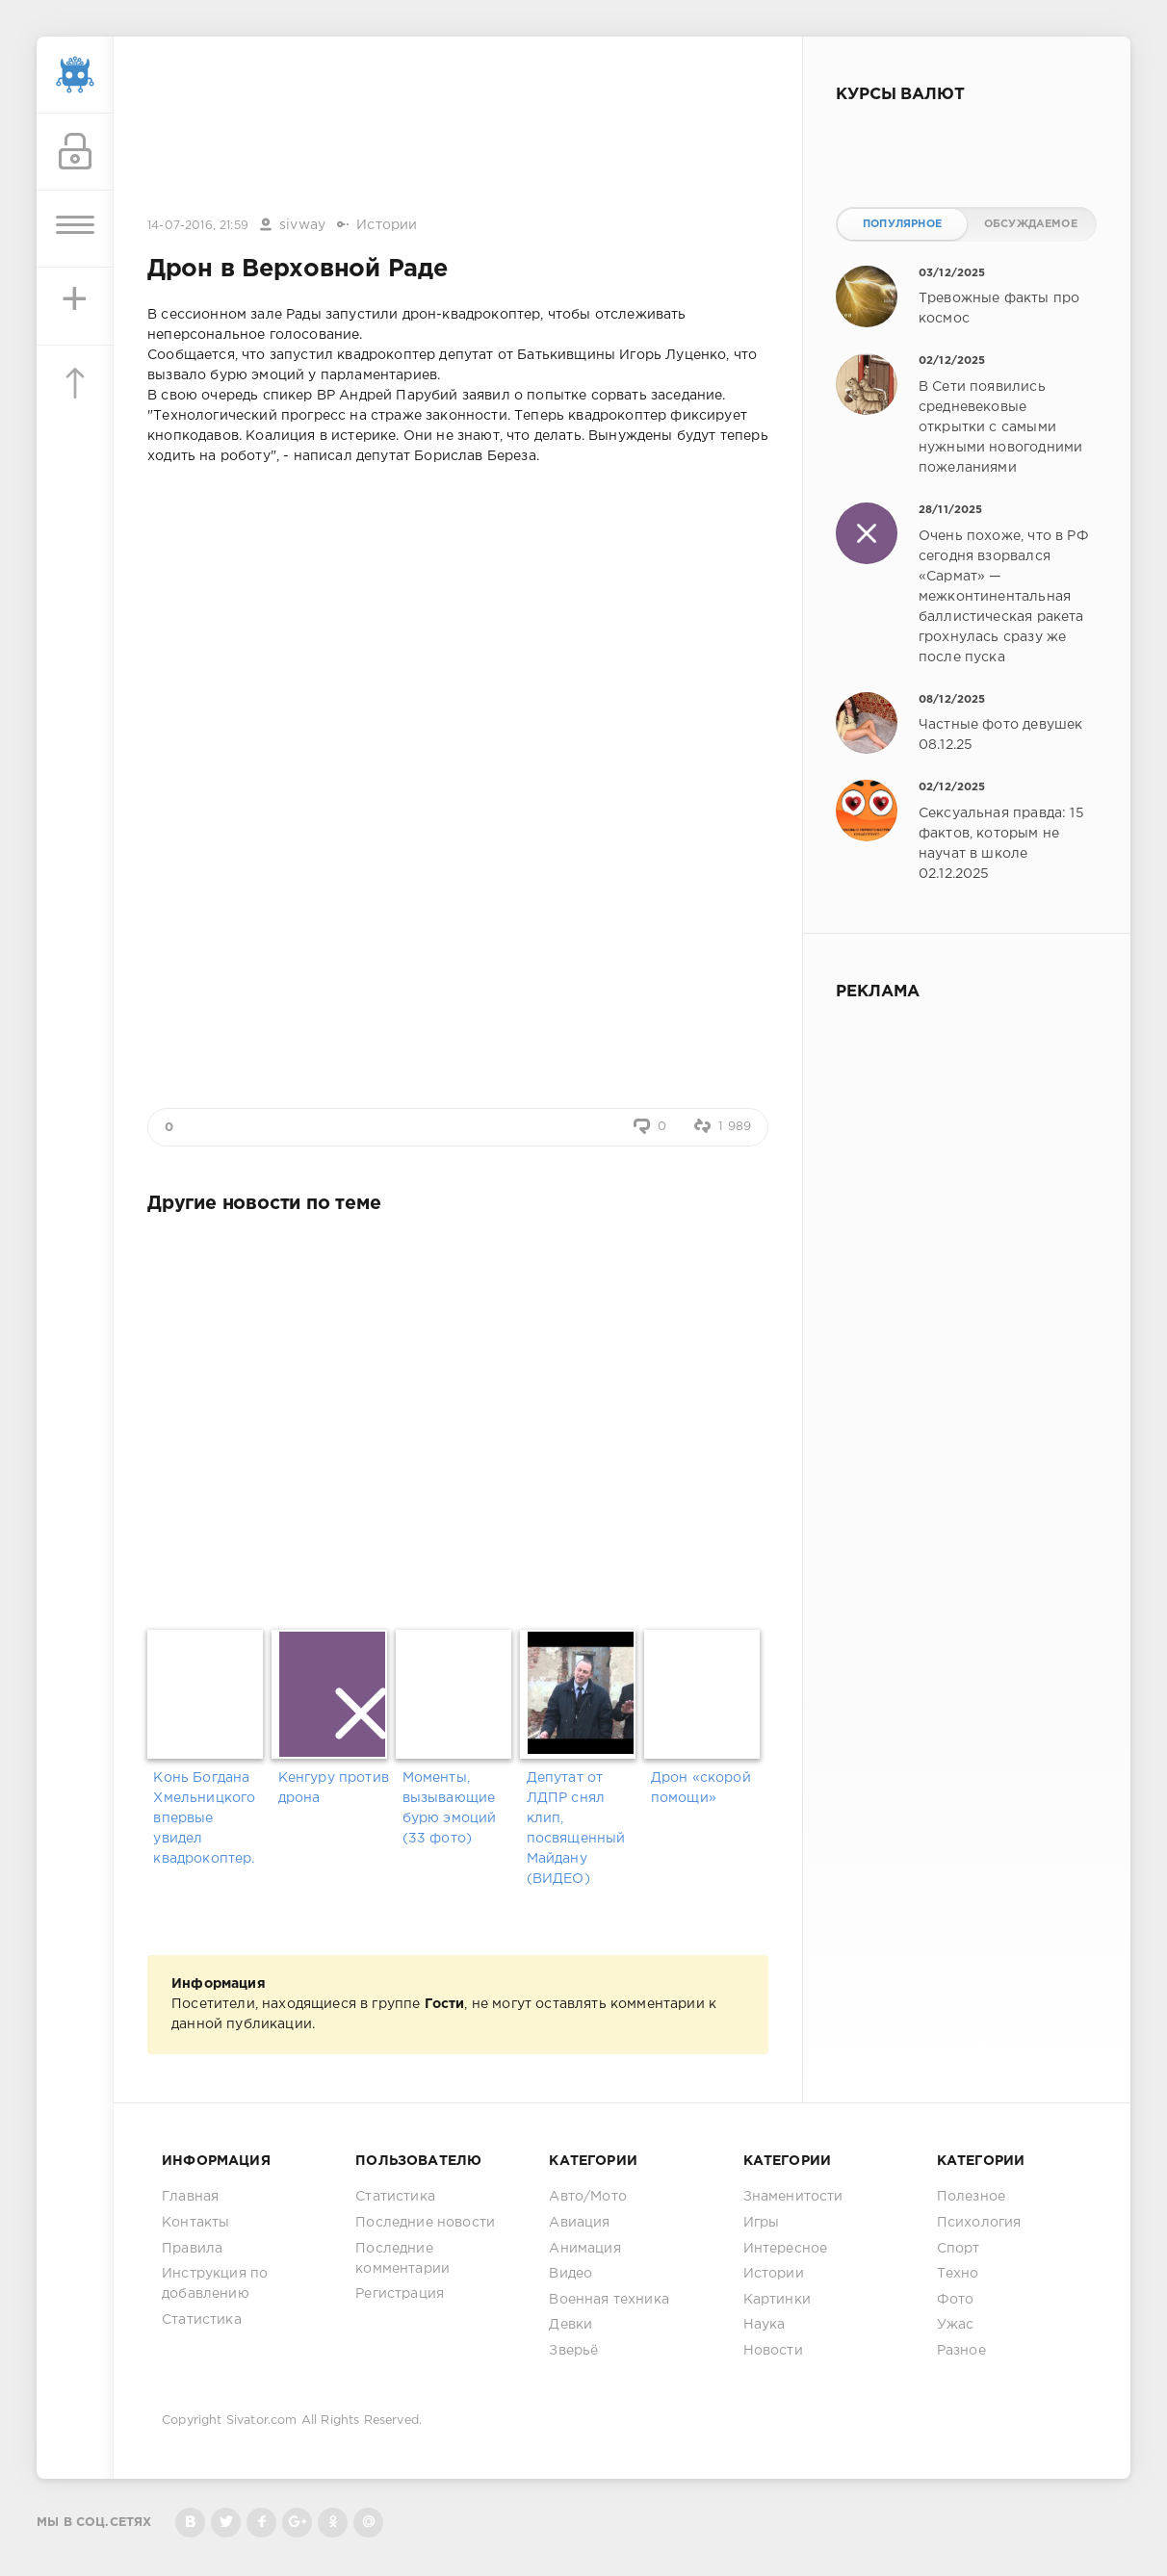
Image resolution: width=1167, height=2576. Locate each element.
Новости (773, 2351)
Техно (958, 2274)
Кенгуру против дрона (333, 1788)
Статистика (202, 2320)
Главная (190, 2196)
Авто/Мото (588, 2196)
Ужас (955, 2325)
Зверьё (573, 2351)
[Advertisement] (458, 128)
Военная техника (609, 2300)
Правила (192, 2248)
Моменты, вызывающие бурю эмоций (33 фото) (449, 1808)
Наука (764, 2325)
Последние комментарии (402, 2259)
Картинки (777, 2300)
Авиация (579, 2222)
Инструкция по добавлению (215, 2284)
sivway (302, 225)
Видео (570, 2274)
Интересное (785, 2248)
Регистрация (399, 2294)
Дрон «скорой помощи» (701, 1788)
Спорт (958, 2248)
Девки (570, 2325)
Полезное (971, 2196)
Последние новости (425, 2222)
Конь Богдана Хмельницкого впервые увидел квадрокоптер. (204, 1818)
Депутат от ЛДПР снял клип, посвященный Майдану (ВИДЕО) (576, 1828)
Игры (761, 2222)
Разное (961, 2351)
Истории (386, 225)
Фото (955, 2300)
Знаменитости (793, 2196)
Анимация (584, 2248)
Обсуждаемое (1030, 224)
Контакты (195, 2222)
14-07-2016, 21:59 (197, 225)
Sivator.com (262, 2420)
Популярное (902, 224)
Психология (979, 2222)
